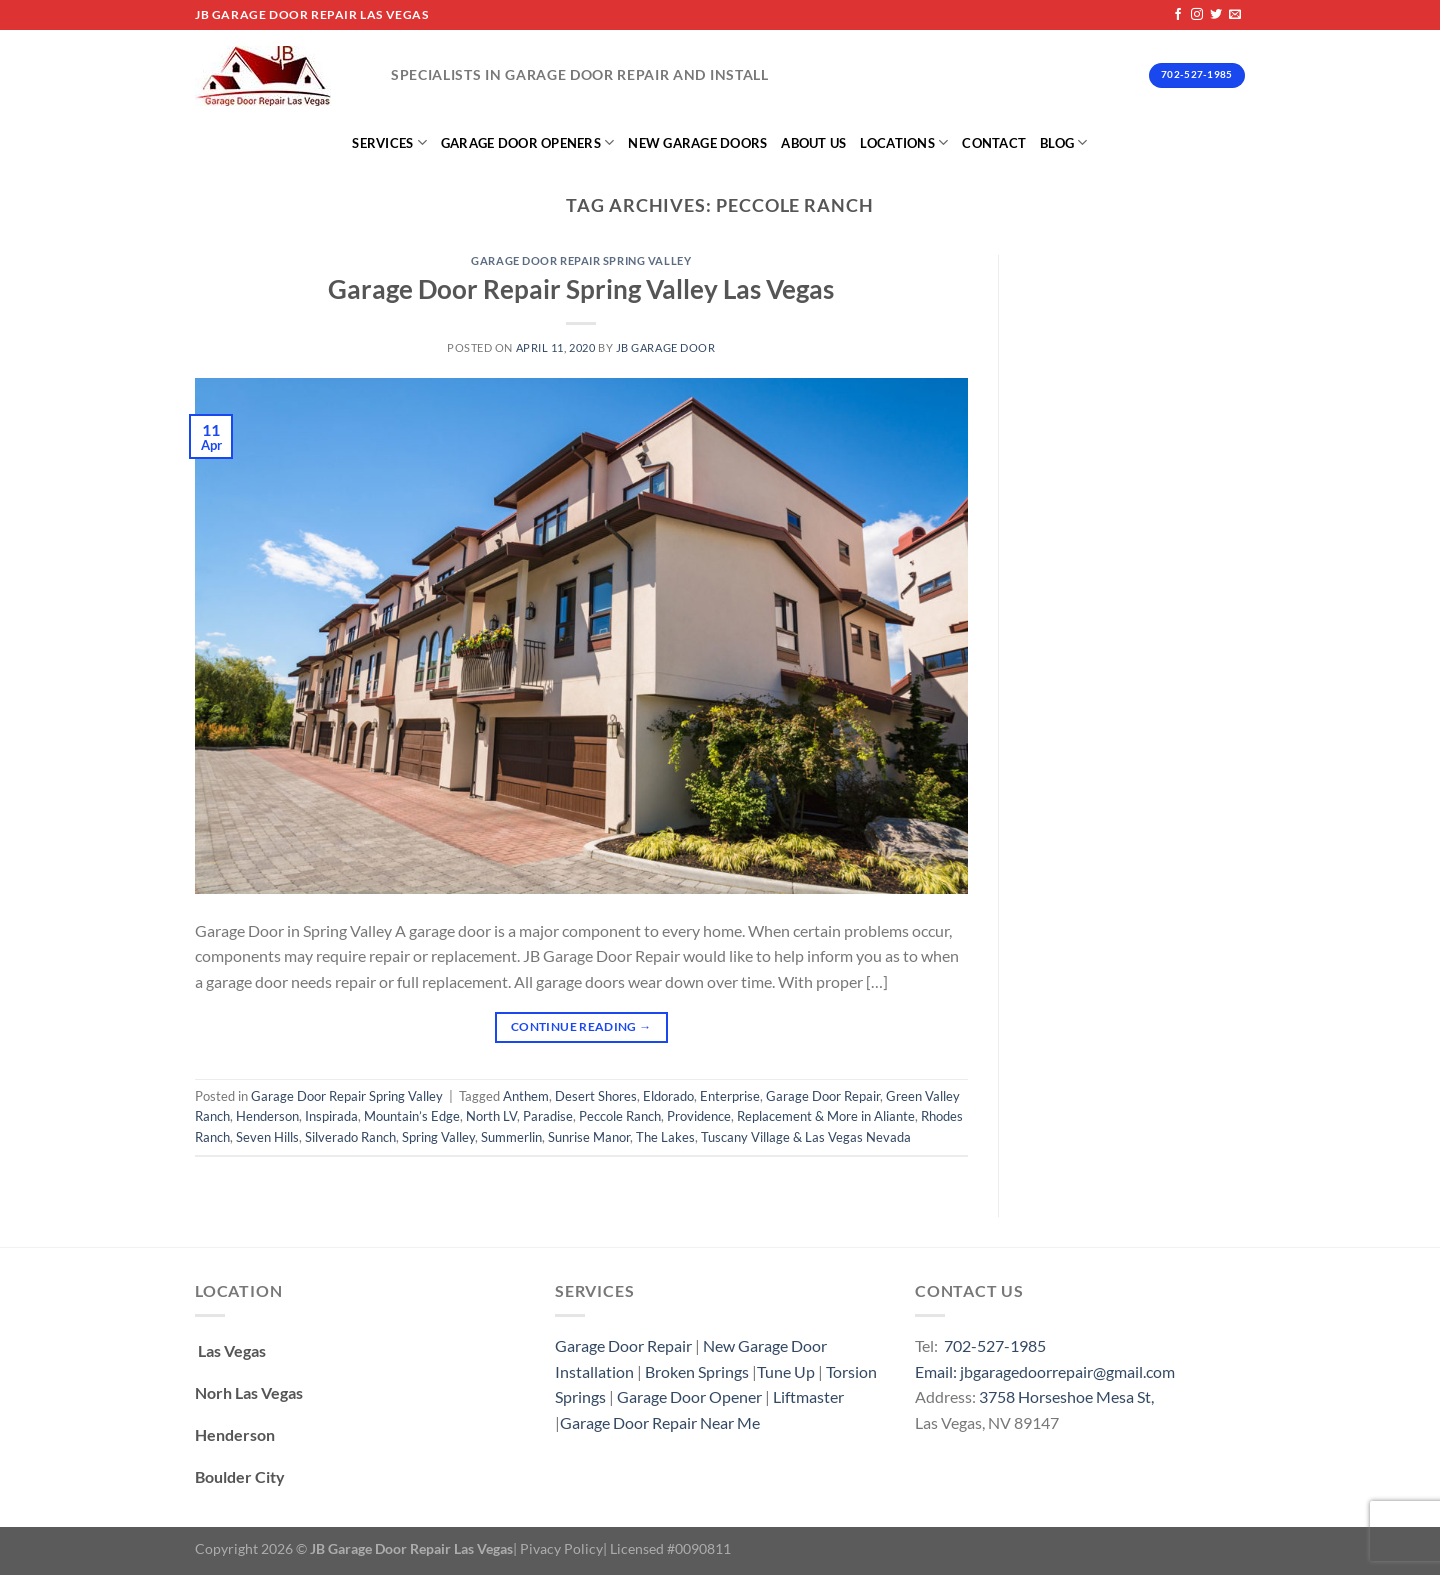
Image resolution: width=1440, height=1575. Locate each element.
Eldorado (668, 1096)
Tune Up (786, 1371)
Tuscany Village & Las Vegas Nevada (806, 1137)
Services (389, 142)
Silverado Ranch (350, 1137)
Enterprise (730, 1096)
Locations (904, 142)
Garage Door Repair (823, 1096)
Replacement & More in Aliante (826, 1116)
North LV (491, 1116)
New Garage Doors (697, 143)
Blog (1063, 142)
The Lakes (665, 1137)
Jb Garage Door (666, 347)
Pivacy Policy (561, 1548)
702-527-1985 (995, 1345)
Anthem (526, 1096)
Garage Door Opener (689, 1396)
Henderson (267, 1116)
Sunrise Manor (589, 1137)
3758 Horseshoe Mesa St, (1066, 1396)
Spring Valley (438, 1137)
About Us (813, 143)
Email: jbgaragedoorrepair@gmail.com (1045, 1371)
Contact (994, 143)
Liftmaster (808, 1396)
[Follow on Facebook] (1178, 15)
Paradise (548, 1116)
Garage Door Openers (527, 142)
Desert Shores (596, 1096)
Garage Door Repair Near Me (660, 1422)
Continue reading (581, 1026)
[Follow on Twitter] (1216, 15)
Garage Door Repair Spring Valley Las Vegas (581, 289)
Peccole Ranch (620, 1116)
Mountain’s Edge (412, 1116)
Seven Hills (267, 1137)
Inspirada (331, 1116)
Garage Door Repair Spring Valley (581, 260)
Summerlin (511, 1137)
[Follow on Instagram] (1197, 15)
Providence (699, 1116)
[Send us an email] (1235, 15)
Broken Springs (697, 1371)
